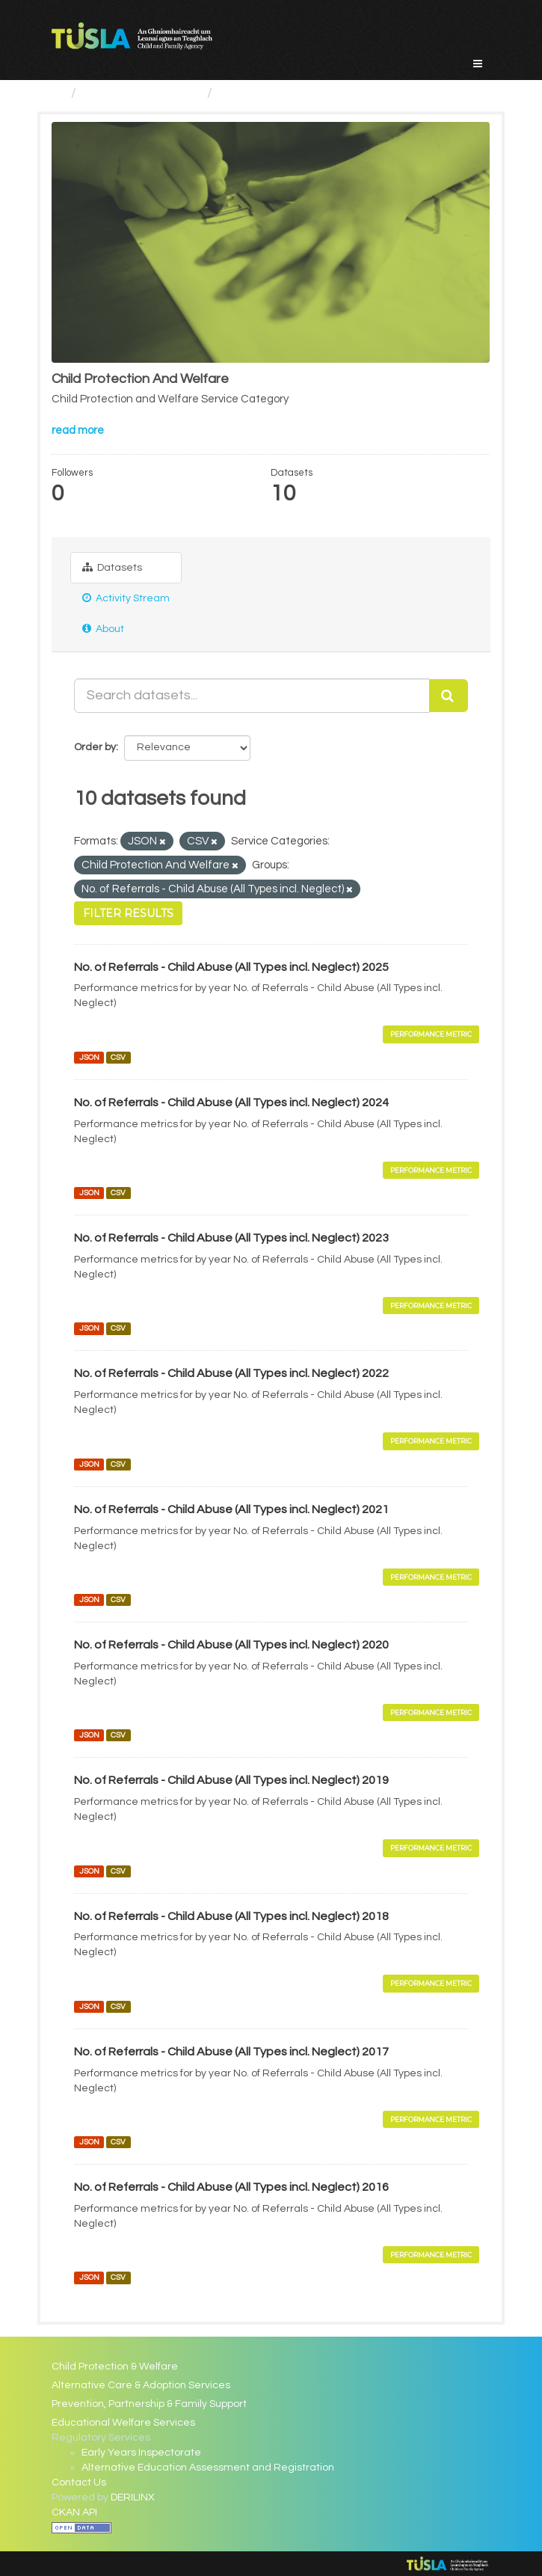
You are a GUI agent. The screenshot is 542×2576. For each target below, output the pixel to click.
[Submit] (448, 695)
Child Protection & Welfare (115, 2366)
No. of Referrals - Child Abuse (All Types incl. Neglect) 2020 (231, 1645)
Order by (95, 747)
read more (78, 430)
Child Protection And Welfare (307, 93)
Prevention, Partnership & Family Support (149, 2404)
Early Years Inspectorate (141, 2452)
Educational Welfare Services (123, 2422)
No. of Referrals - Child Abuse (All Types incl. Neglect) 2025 (231, 967)
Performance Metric (431, 1034)
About (103, 628)
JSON (89, 1057)
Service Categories (141, 93)
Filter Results (128, 913)
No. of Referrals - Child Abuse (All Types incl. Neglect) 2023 (231, 1238)
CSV (118, 1057)
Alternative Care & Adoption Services (141, 2385)
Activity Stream (126, 598)
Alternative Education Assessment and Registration (207, 2467)
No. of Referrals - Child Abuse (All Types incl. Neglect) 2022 (231, 1373)
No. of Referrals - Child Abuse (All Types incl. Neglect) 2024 (231, 1102)
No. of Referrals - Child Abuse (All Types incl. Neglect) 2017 (231, 2052)
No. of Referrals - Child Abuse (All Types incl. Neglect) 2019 (231, 1780)
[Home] (58, 93)
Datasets (112, 567)
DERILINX (133, 2497)
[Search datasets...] (251, 695)
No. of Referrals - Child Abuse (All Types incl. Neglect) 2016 (231, 2187)
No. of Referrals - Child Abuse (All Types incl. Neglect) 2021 (231, 1509)
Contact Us (79, 2482)
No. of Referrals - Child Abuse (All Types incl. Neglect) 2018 (231, 1916)
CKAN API (74, 2512)
